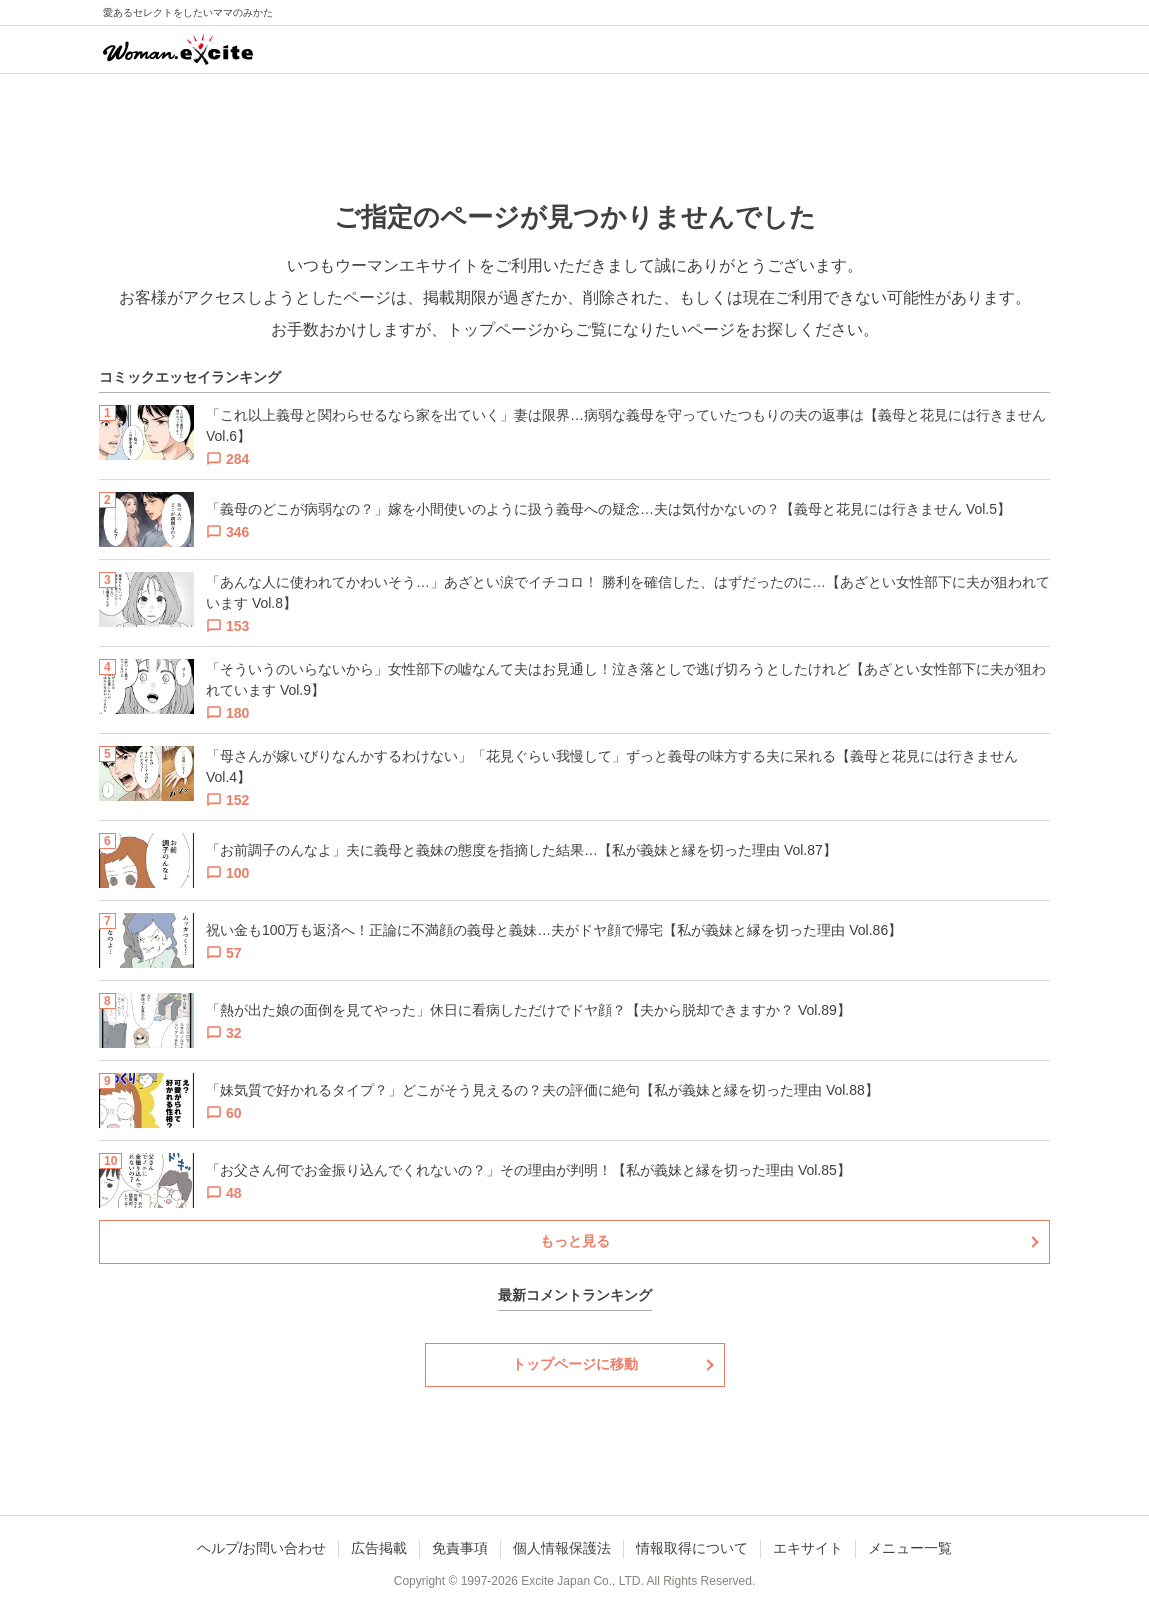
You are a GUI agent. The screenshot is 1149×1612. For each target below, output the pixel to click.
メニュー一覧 (910, 1548)
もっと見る (575, 1241)
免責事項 (460, 1548)
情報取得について (692, 1548)
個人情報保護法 (562, 1548)
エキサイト (808, 1548)
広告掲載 (379, 1548)
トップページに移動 (575, 1364)
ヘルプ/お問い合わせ (262, 1548)
